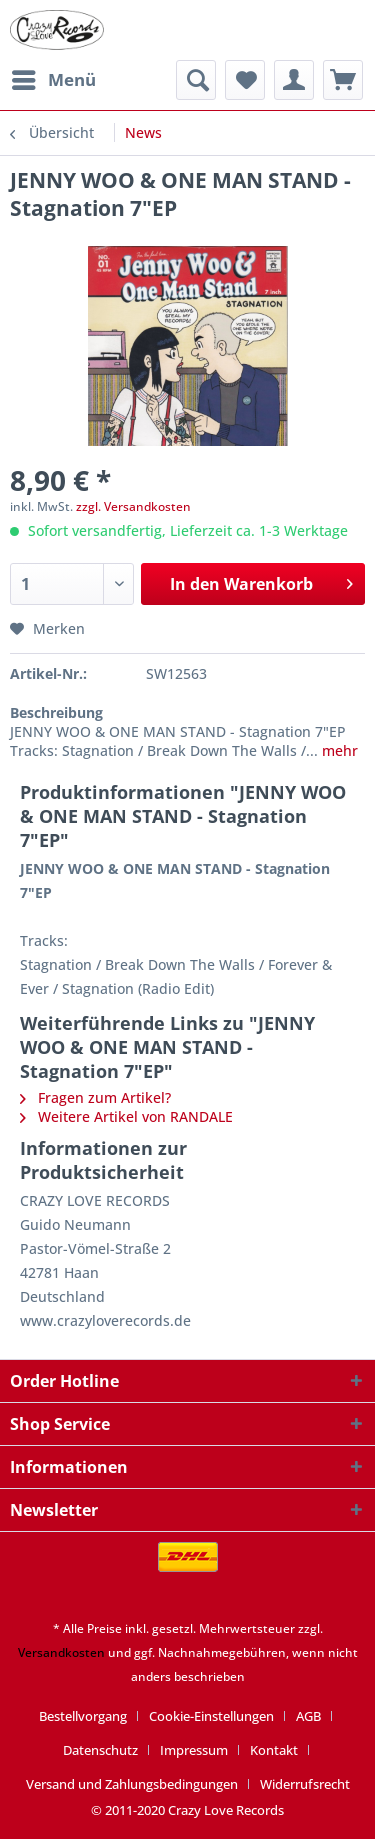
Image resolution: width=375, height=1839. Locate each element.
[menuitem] (53, 80)
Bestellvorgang (83, 1716)
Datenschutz (100, 1750)
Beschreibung (56, 712)
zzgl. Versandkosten (133, 506)
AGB (308, 1716)
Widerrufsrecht (305, 1784)
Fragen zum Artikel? (95, 1097)
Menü (54, 77)
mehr (338, 750)
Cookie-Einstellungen (211, 1716)
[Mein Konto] (294, 80)
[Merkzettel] (245, 80)
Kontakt (274, 1750)
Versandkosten (61, 1652)
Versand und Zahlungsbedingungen (132, 1784)
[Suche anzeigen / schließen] (196, 80)
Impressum (194, 1750)
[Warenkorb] (343, 80)
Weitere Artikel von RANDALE (126, 1116)
